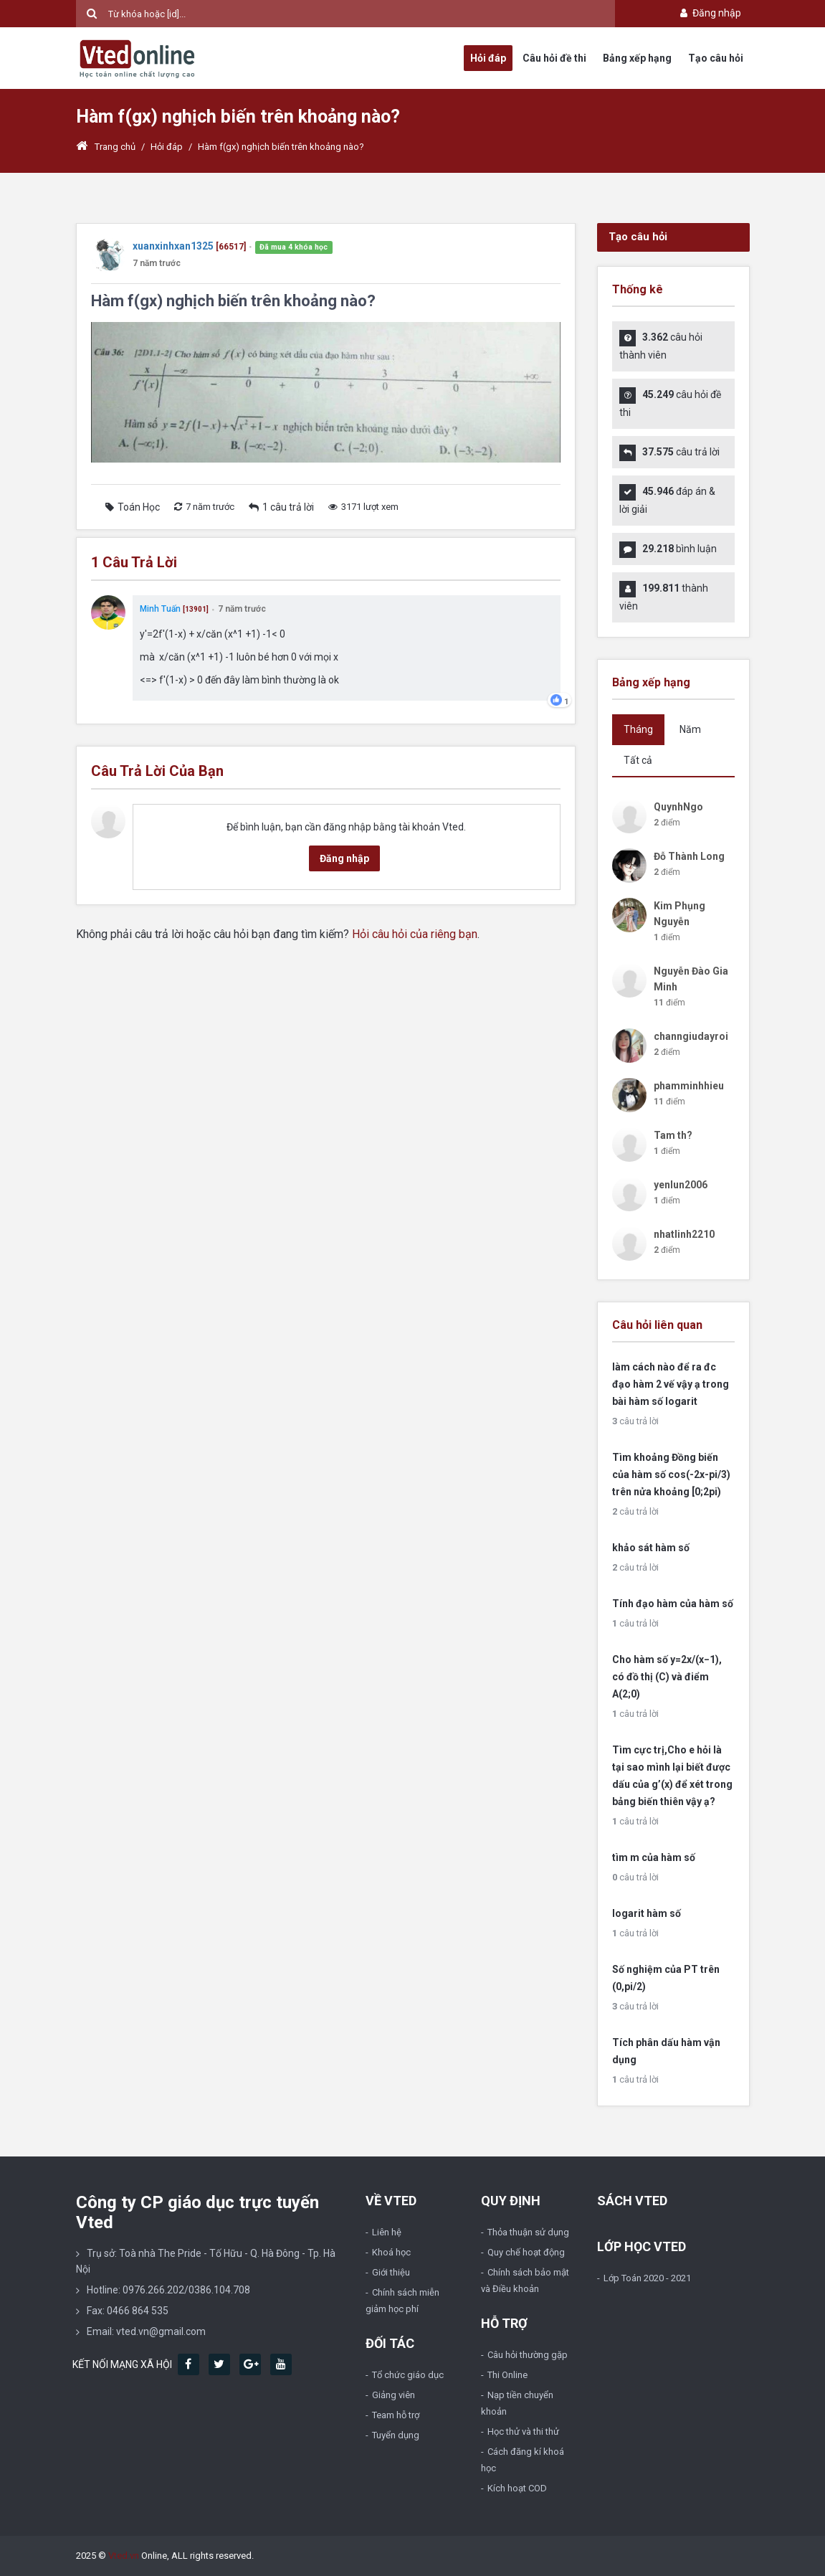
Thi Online (507, 2374)
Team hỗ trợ (395, 2415)
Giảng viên (393, 2395)
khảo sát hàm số (651, 1547)
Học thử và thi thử (523, 2431)
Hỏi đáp (488, 58)
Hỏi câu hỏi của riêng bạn (414, 934)
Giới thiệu (391, 2272)
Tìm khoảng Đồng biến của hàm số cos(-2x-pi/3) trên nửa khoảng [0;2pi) (671, 1474)
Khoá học (391, 2252)
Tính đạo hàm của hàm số (672, 1603)
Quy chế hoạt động (526, 2252)
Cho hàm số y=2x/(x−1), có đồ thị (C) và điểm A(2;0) (667, 1677)
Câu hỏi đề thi (554, 58)
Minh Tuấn (161, 609)
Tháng (638, 729)
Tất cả (638, 760)
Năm (690, 729)
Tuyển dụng (395, 2435)
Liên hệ (386, 2232)
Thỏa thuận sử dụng (528, 2232)
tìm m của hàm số (653, 1857)
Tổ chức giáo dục (408, 2374)
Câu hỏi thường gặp (527, 2354)
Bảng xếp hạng (637, 58)
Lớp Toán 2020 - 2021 (647, 2278)
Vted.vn (123, 2555)
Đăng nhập (709, 13)
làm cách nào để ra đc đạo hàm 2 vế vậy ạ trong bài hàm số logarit (670, 1384)
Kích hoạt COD (517, 2488)
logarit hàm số (646, 1913)
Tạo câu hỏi (715, 58)
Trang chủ (105, 146)
